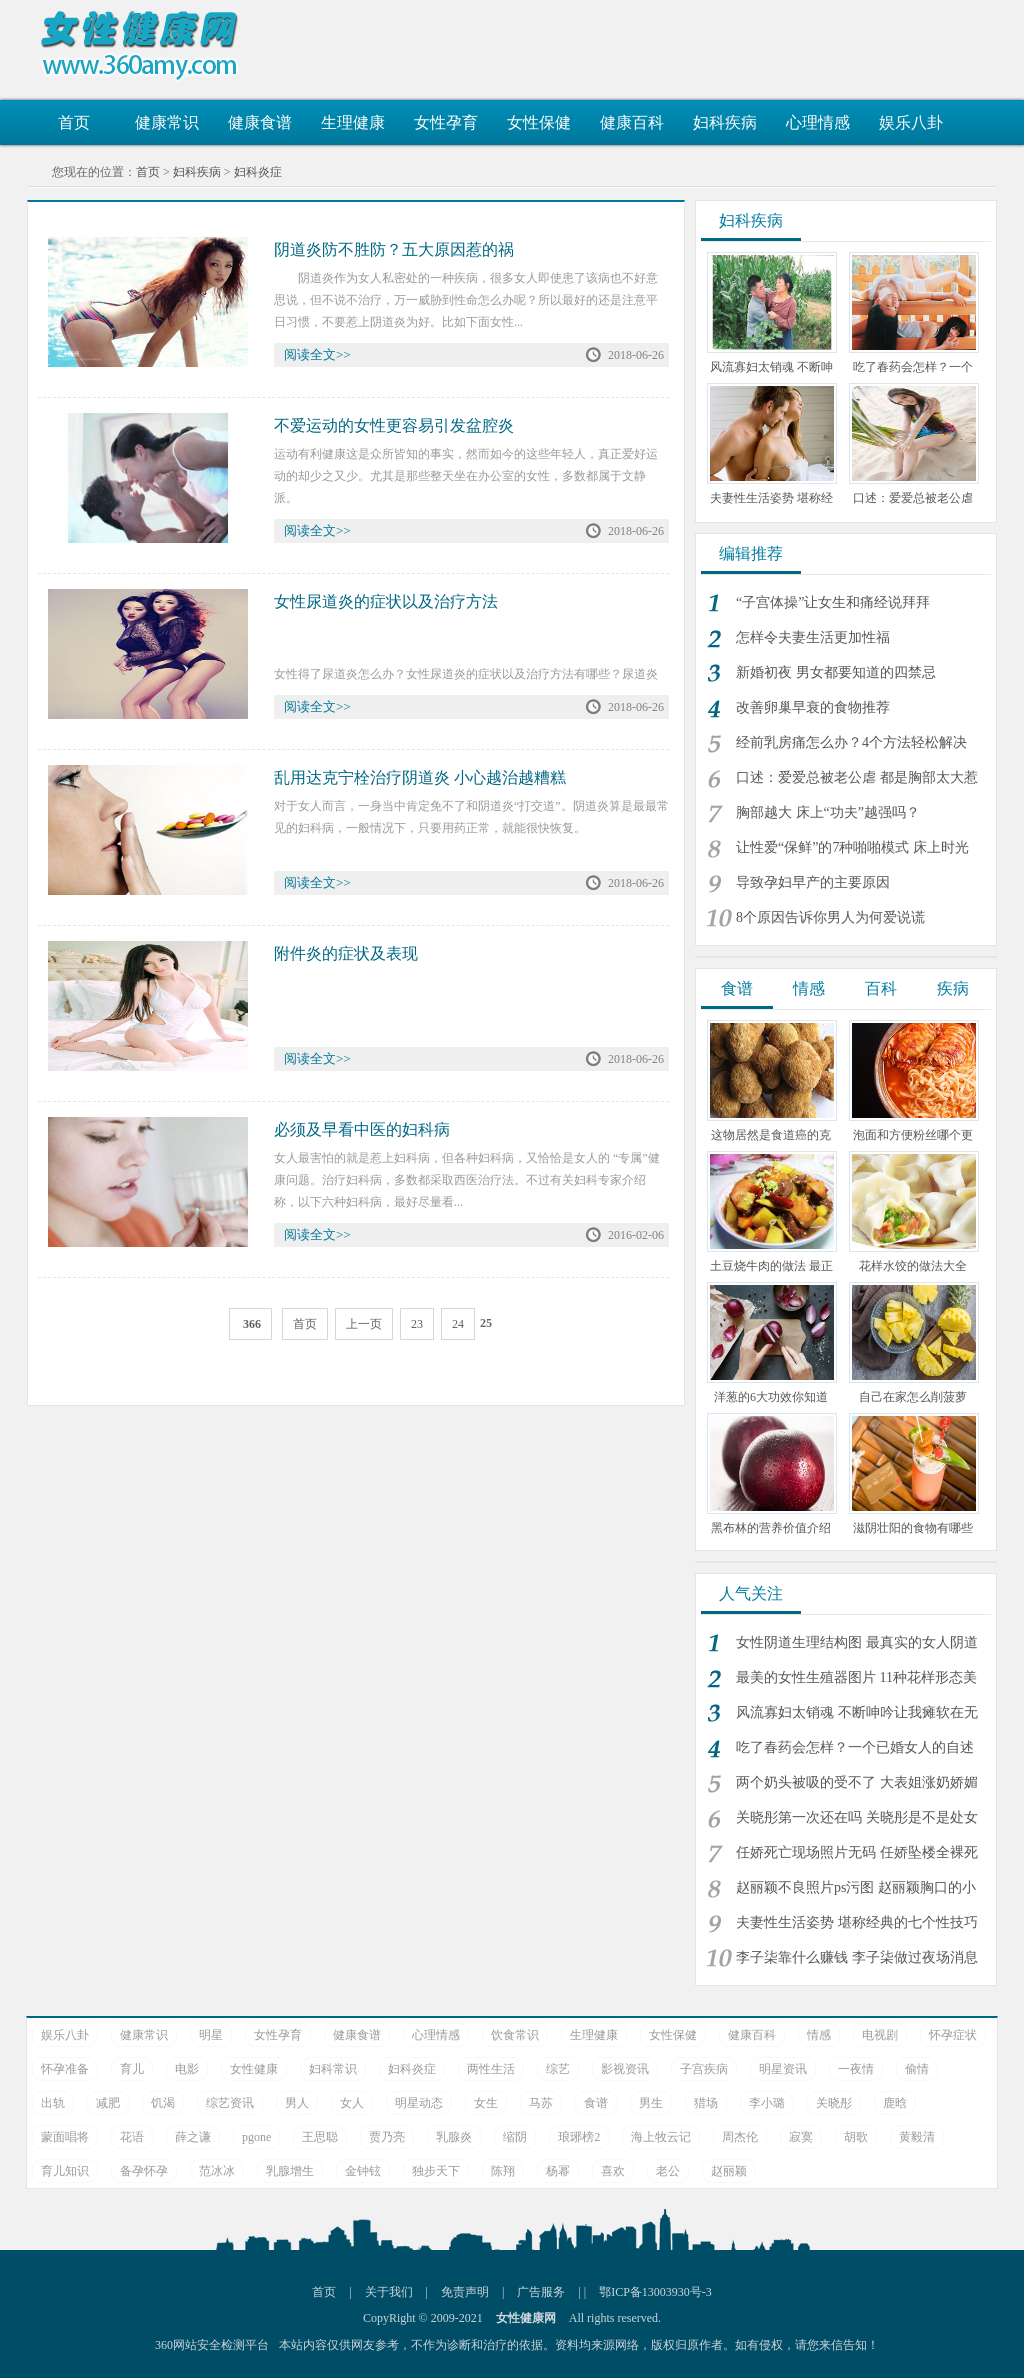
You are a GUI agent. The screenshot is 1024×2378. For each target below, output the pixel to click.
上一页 (364, 1324)
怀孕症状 (953, 2035)
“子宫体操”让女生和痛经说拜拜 (833, 602)
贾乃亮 (387, 2137)
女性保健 (539, 122)
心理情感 (818, 122)
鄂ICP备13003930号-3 (655, 2292)
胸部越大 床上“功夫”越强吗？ (828, 812)
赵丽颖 (729, 2171)
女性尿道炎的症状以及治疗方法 (386, 601)
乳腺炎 (454, 2137)
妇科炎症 (258, 172)
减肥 (108, 2103)
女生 (486, 2103)
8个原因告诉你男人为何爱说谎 (830, 917)
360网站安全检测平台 (212, 2345)
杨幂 (558, 2171)
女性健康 (254, 2069)
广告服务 (541, 2292)
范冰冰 (217, 2171)
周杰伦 (740, 2137)
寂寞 (801, 2137)
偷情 (917, 2069)
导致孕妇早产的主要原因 (813, 882)
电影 (187, 2069)
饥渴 (163, 2103)
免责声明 (465, 2292)
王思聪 (320, 2137)
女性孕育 (446, 122)
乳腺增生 (290, 2171)
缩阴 (515, 2137)
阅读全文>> (317, 354)
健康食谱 (260, 122)
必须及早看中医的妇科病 (362, 1129)
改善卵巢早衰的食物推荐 (813, 707)
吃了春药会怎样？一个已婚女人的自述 (855, 1747)
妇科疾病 (725, 122)
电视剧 (880, 2035)
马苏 (541, 2103)
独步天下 (436, 2171)
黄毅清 (917, 2137)
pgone (256, 2137)
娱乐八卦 (911, 122)
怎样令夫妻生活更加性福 (813, 637)
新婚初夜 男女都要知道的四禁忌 (836, 672)
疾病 (953, 988)
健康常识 (167, 122)
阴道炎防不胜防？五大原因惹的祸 (394, 249)
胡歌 (856, 2137)
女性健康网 (147, 45)
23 (417, 1324)
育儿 (132, 2069)
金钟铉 (363, 2171)
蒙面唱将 (65, 2137)
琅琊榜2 (579, 2137)
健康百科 (632, 122)
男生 (651, 2103)
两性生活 (491, 2069)
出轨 (53, 2103)
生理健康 (353, 122)
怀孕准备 (65, 2069)
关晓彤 (834, 2103)
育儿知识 (65, 2171)
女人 (352, 2103)
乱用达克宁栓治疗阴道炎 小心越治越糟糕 (420, 777)
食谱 (737, 988)
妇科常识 (333, 2069)
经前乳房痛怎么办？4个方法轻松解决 (851, 742)
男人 (297, 2103)
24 (458, 1324)
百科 (881, 988)
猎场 (706, 2103)
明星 (211, 2035)
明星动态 (419, 2103)
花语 (132, 2137)
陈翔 (503, 2171)
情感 (809, 988)
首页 (74, 122)
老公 (668, 2171)
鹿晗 (895, 2103)
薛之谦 (193, 2137)
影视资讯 (625, 2069)
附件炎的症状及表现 (346, 953)
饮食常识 (515, 2035)
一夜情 (856, 2069)
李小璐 (767, 2103)
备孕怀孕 (144, 2171)
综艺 (558, 2069)
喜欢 (613, 2171)
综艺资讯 (230, 2103)
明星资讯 (783, 2069)
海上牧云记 (661, 2137)
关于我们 (389, 2292)
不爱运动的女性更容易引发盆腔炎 (394, 425)
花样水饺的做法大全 (913, 1266)
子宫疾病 (704, 2069)
